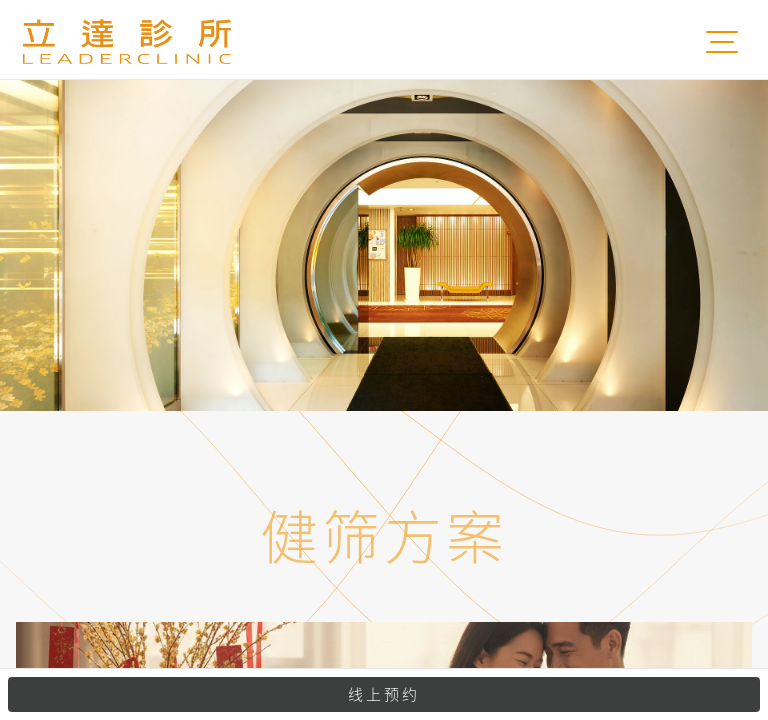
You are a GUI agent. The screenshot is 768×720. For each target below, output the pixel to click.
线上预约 (384, 694)
